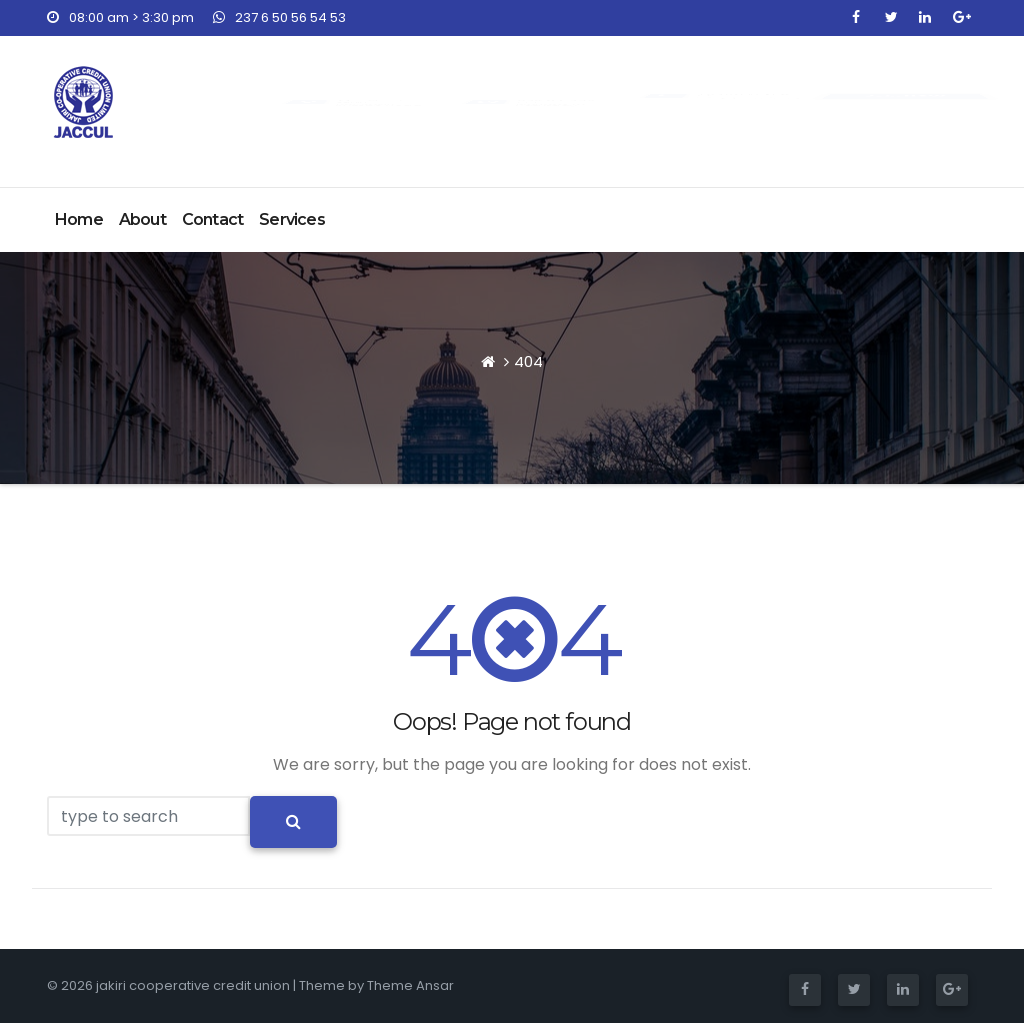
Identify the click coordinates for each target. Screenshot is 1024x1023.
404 (528, 361)
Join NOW (905, 95)
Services (292, 219)
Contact (212, 219)
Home (79, 219)
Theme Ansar (410, 985)
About (142, 219)
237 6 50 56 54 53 (279, 17)
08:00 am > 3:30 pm (120, 17)
